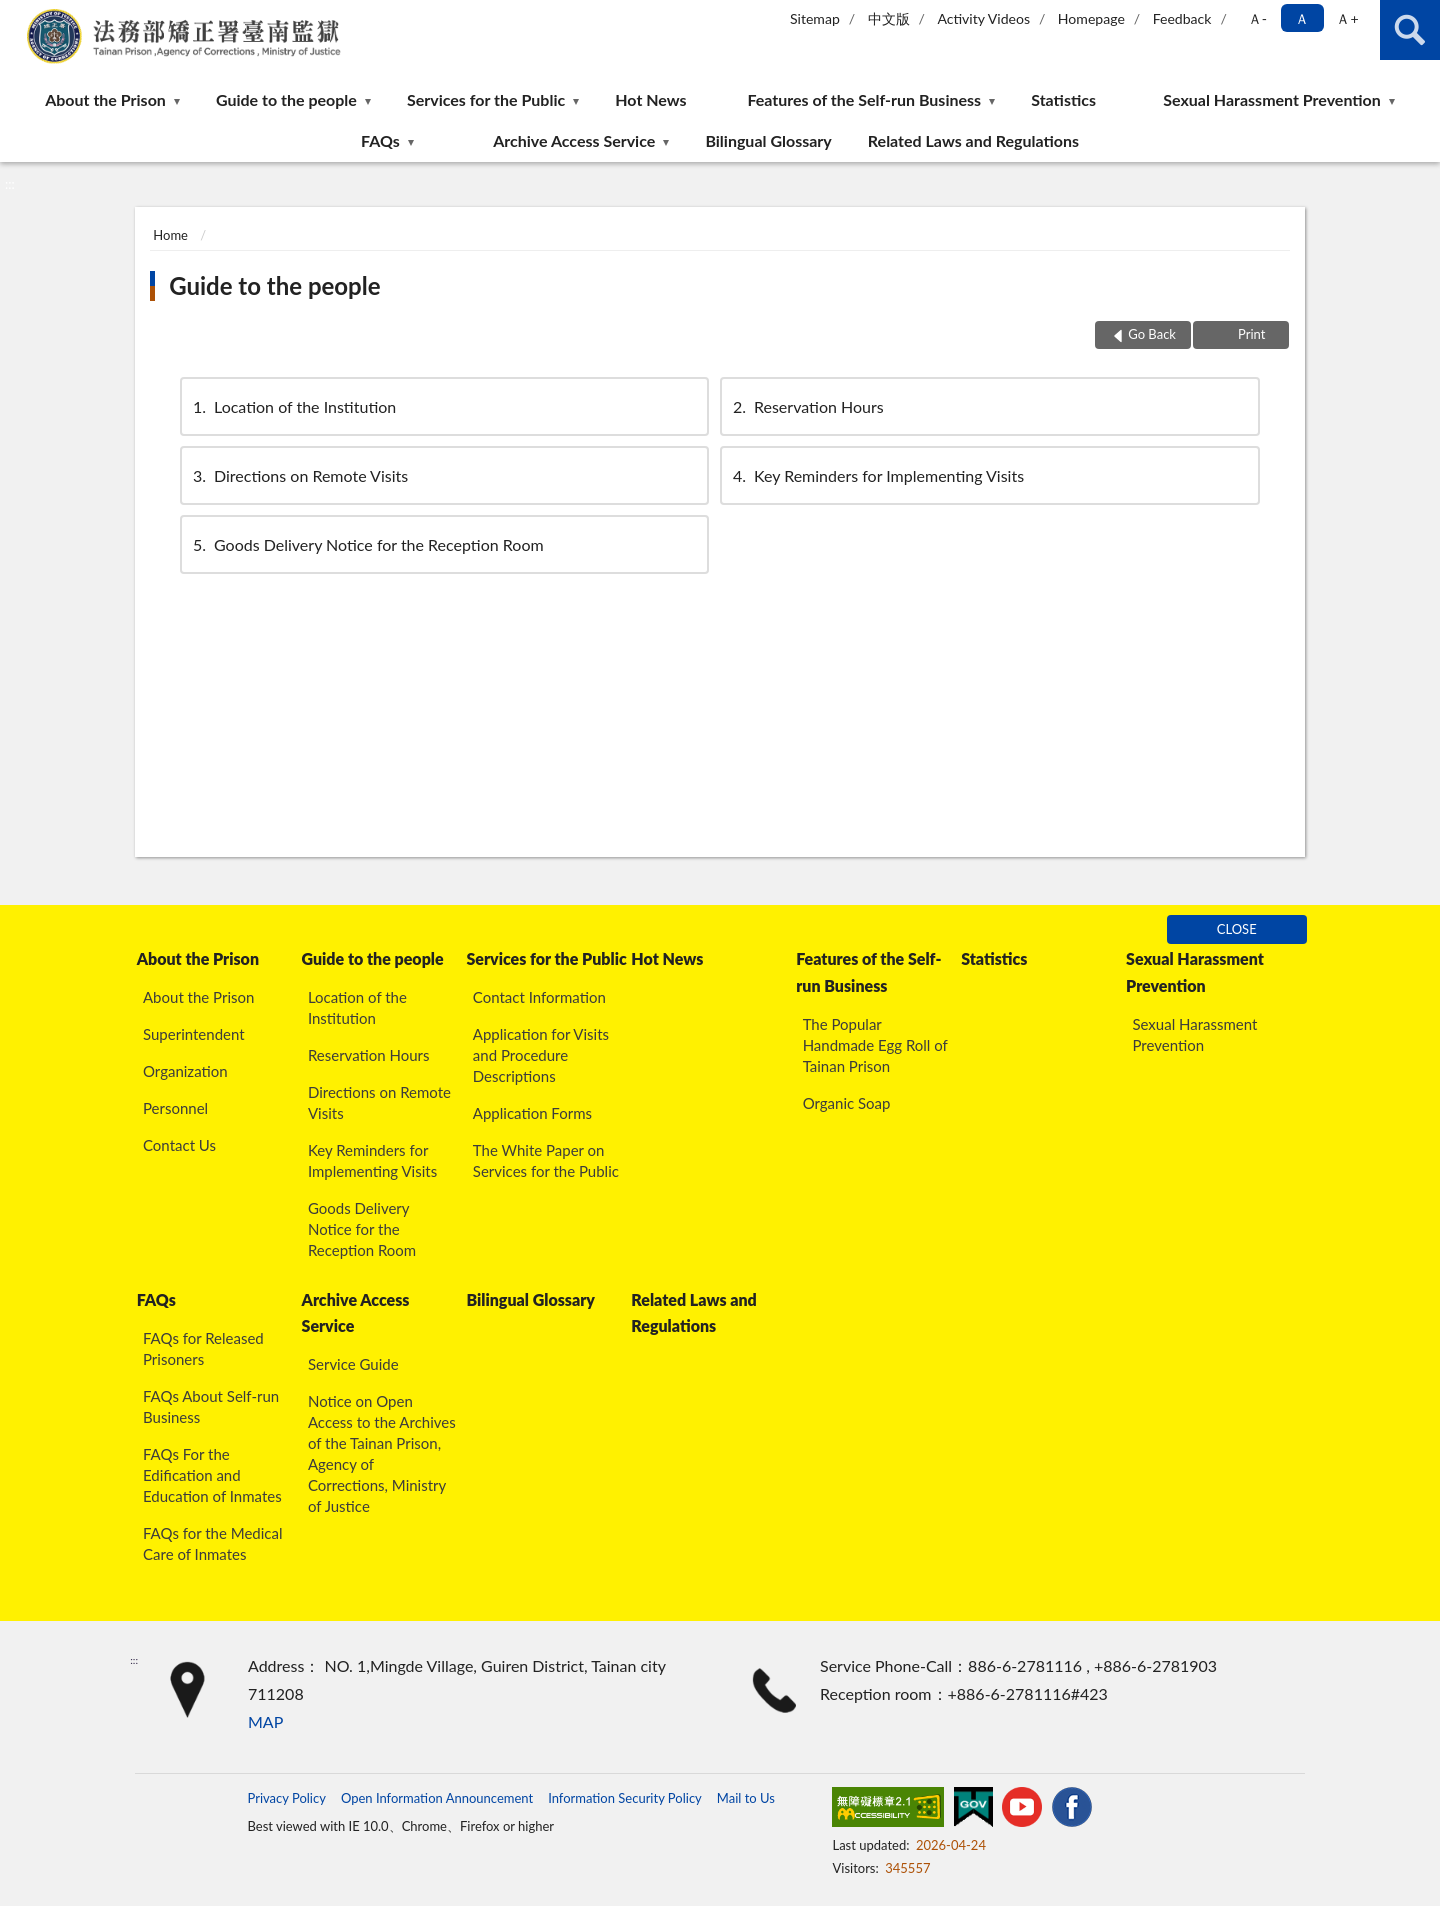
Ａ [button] (1302, 18)
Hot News (650, 99)
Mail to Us (746, 1798)
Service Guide (353, 1364)
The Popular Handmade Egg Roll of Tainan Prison (875, 1045)
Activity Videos (983, 18)
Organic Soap (847, 1103)
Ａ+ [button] (1347, 18)
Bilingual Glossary (768, 140)
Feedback (1182, 18)
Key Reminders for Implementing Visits (877, 475)
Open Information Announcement (437, 1798)
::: (16, 15)
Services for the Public (486, 99)
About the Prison (105, 99)
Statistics (1063, 99)
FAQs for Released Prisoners (203, 1348)
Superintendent (194, 1034)
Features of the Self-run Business (864, 99)
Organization (185, 1071)
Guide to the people (286, 99)
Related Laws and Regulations (973, 140)
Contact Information (539, 997)
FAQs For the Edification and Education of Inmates (212, 1475)
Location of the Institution (293, 406)
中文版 (889, 18)
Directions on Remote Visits (299, 475)
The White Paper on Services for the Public (546, 1160)
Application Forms (532, 1113)
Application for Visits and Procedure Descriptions (541, 1055)
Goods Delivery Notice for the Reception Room (367, 544)
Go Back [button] (1152, 334)
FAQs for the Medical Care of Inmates (213, 1543)
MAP (265, 1721)
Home (170, 235)
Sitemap (815, 18)
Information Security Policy (625, 1798)
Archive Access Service (574, 140)
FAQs (380, 140)
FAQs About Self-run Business (211, 1406)
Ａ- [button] (1257, 18)
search (1410, 30)
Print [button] (1250, 334)
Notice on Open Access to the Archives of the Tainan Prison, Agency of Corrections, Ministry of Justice (382, 1453)
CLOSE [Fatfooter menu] (1237, 929)
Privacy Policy (286, 1798)
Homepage (1091, 18)
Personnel (175, 1108)
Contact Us (179, 1145)
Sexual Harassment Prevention (1272, 99)
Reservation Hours (807, 406)
